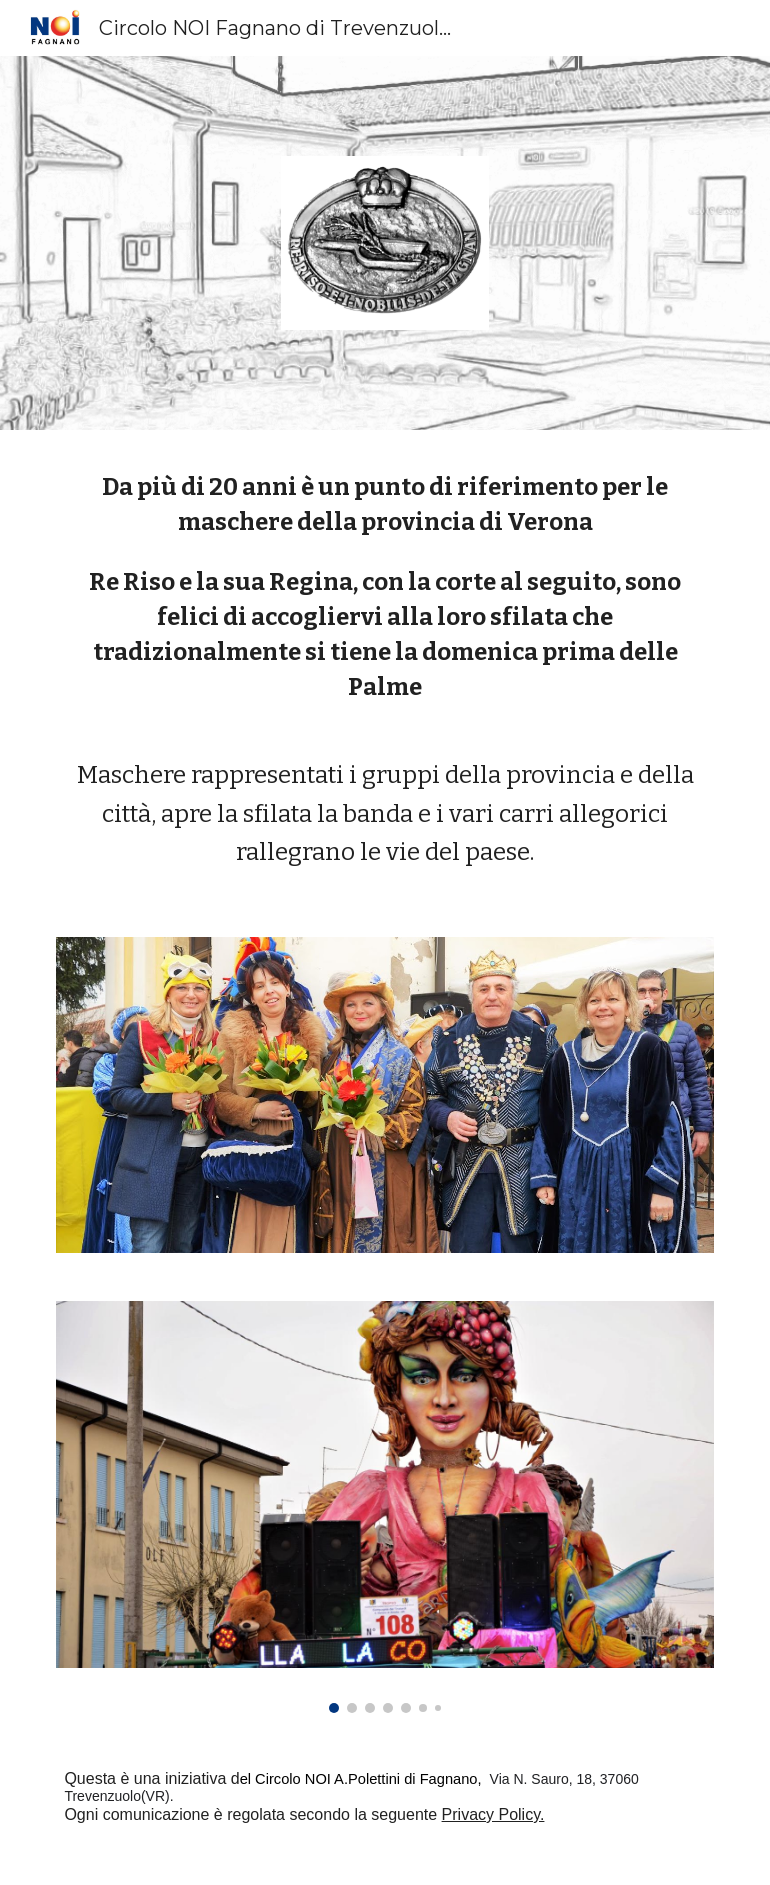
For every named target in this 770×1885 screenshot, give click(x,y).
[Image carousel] (384, 1507)
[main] (384, 670)
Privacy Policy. (493, 1814)
